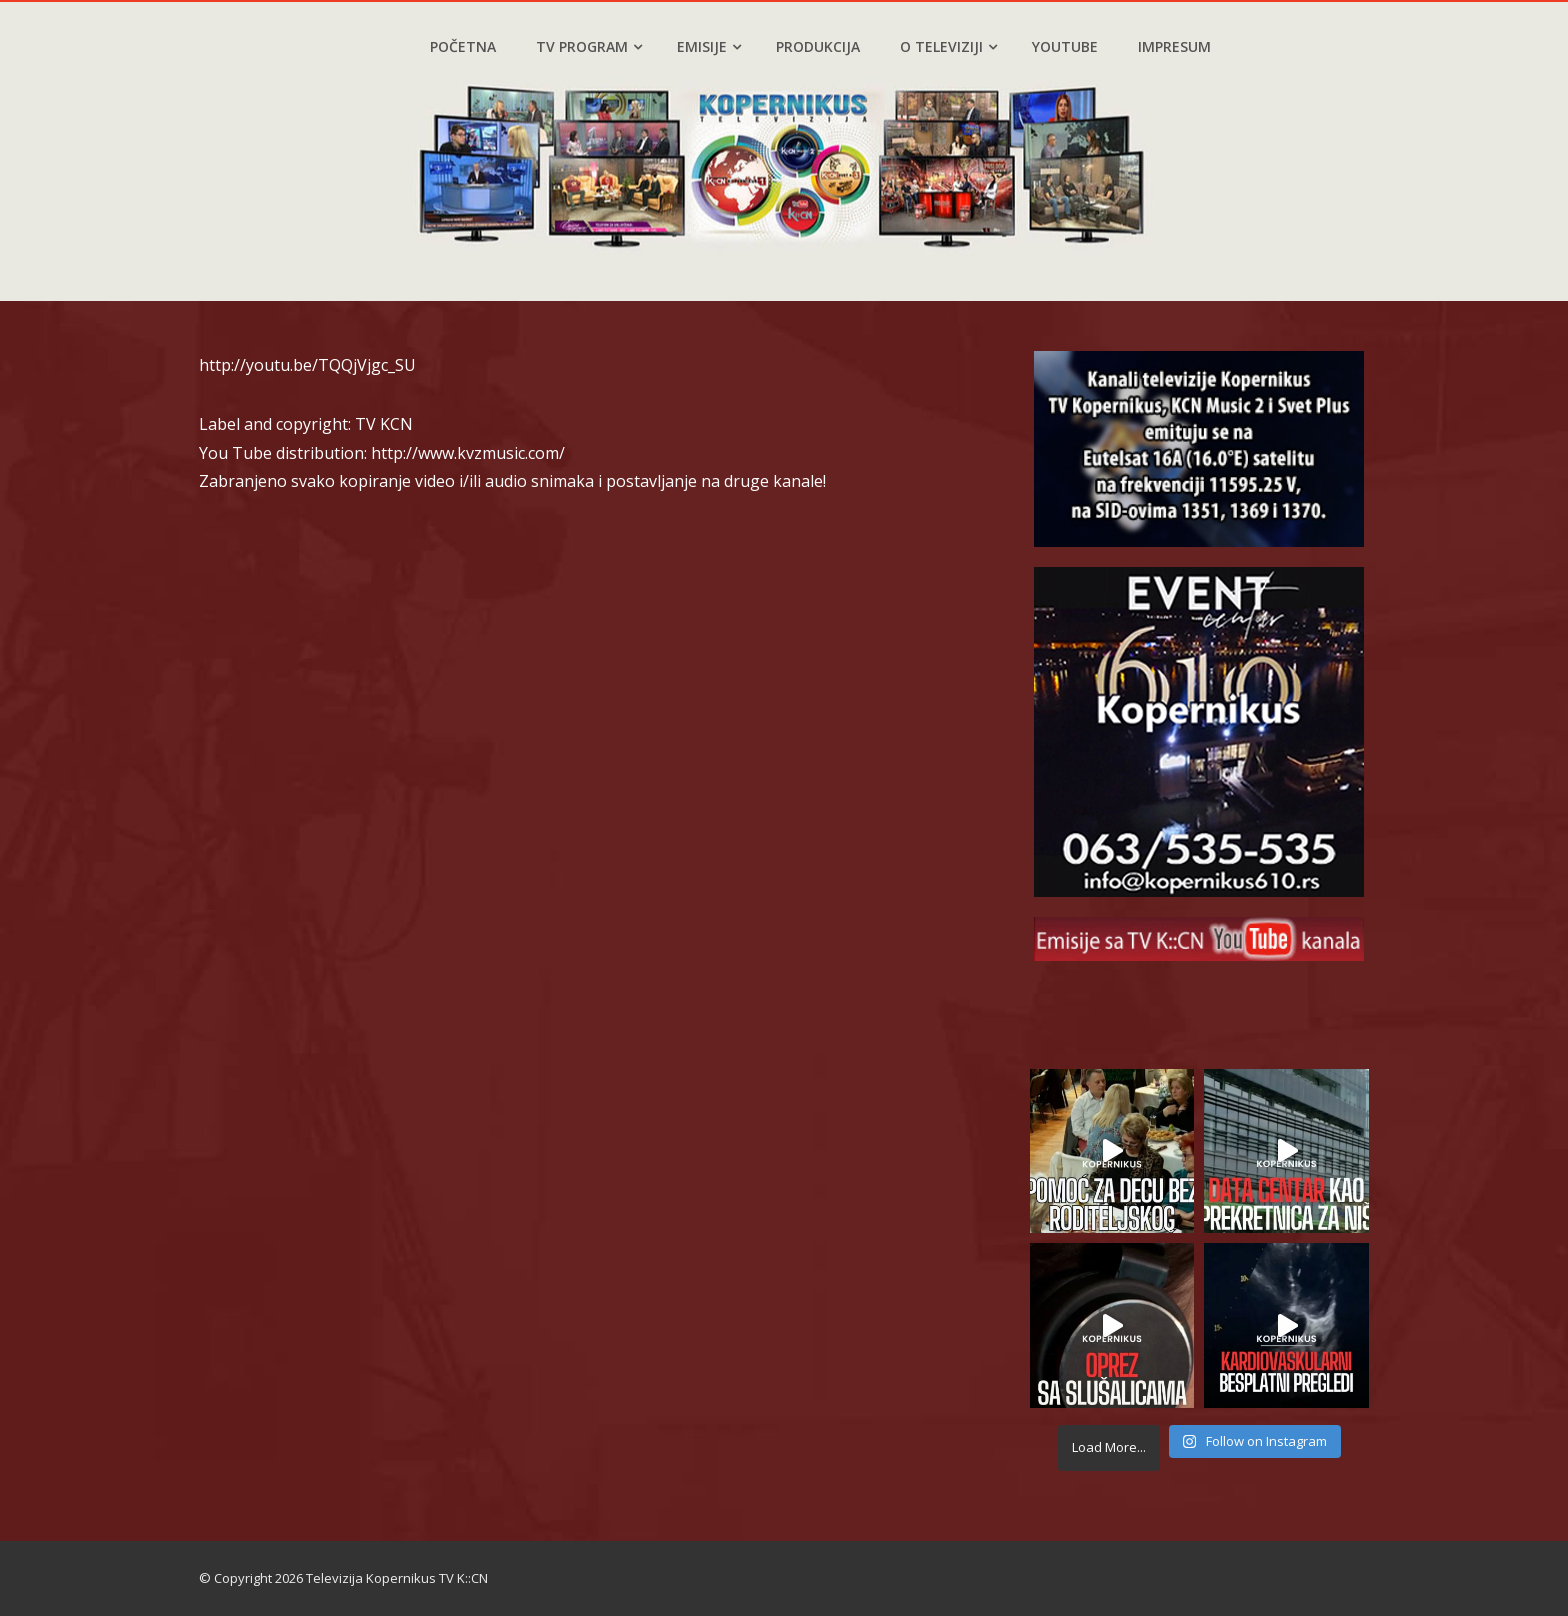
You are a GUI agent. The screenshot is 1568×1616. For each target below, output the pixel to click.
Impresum (1174, 46)
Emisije (709, 46)
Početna (463, 46)
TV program (589, 46)
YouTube (1065, 46)
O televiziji (948, 46)
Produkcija (818, 46)
